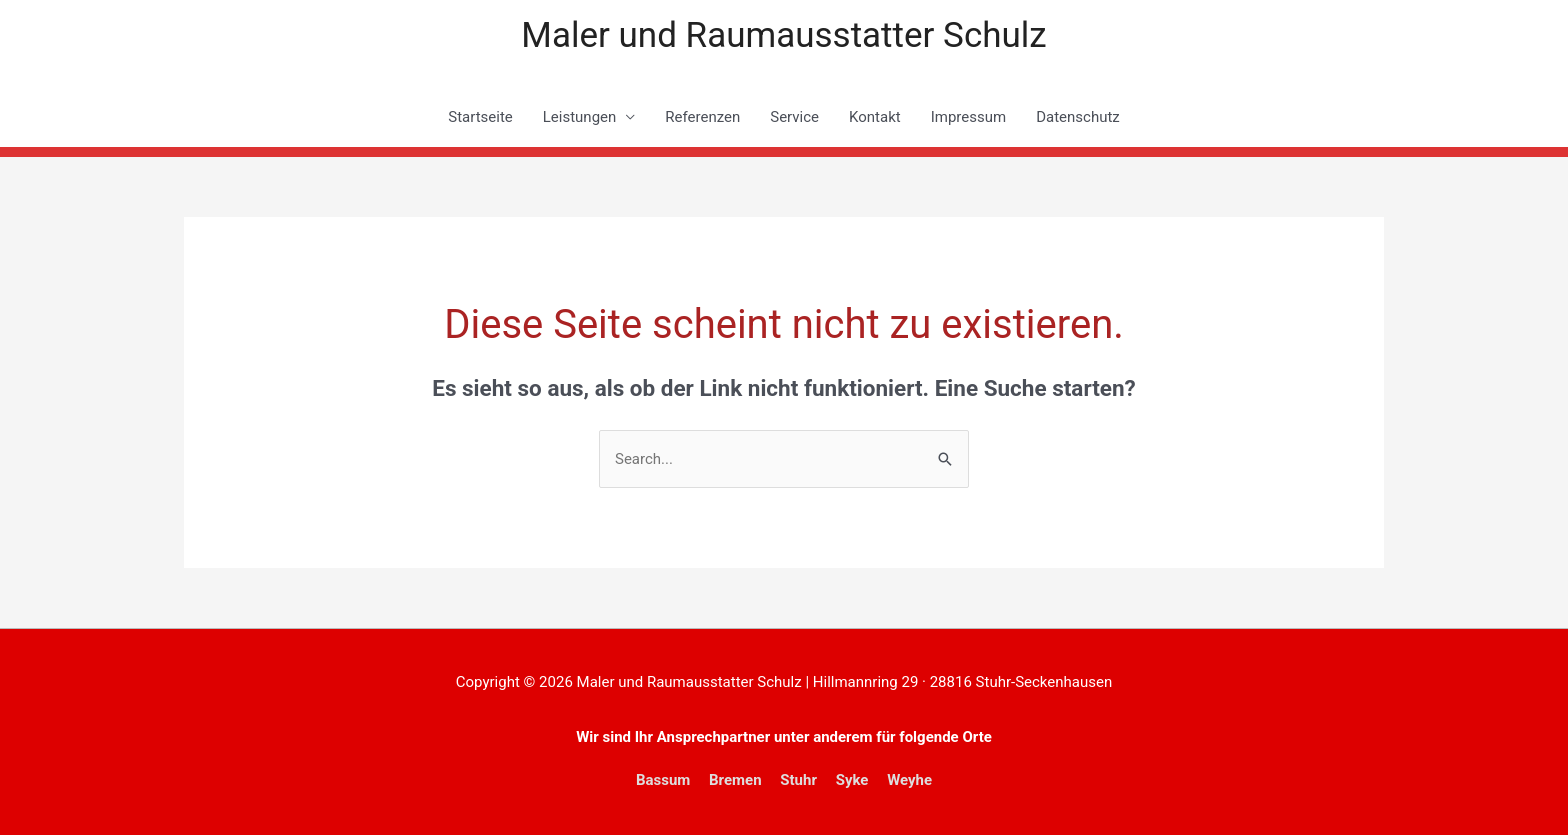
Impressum (968, 117)
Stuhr (798, 780)
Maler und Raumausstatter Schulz (783, 35)
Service (794, 117)
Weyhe (909, 780)
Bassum (663, 780)
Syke (852, 780)
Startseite (480, 117)
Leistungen (580, 117)
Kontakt (875, 117)
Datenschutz (1078, 117)
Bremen (735, 780)
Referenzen (702, 117)
